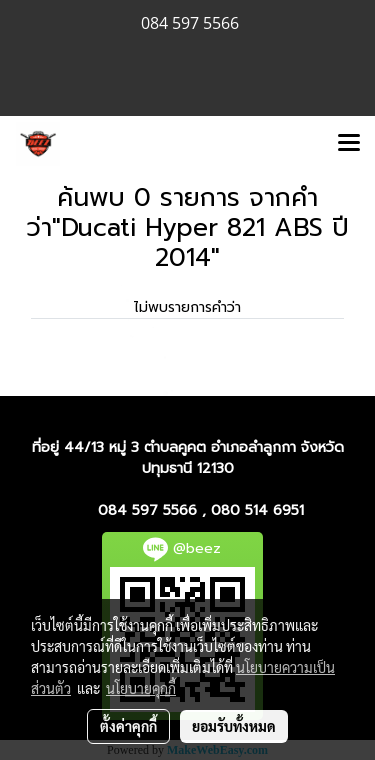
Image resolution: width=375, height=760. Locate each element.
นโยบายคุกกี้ (141, 688)
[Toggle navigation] (349, 144)
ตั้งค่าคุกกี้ (128, 726)
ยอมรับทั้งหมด (234, 726)
